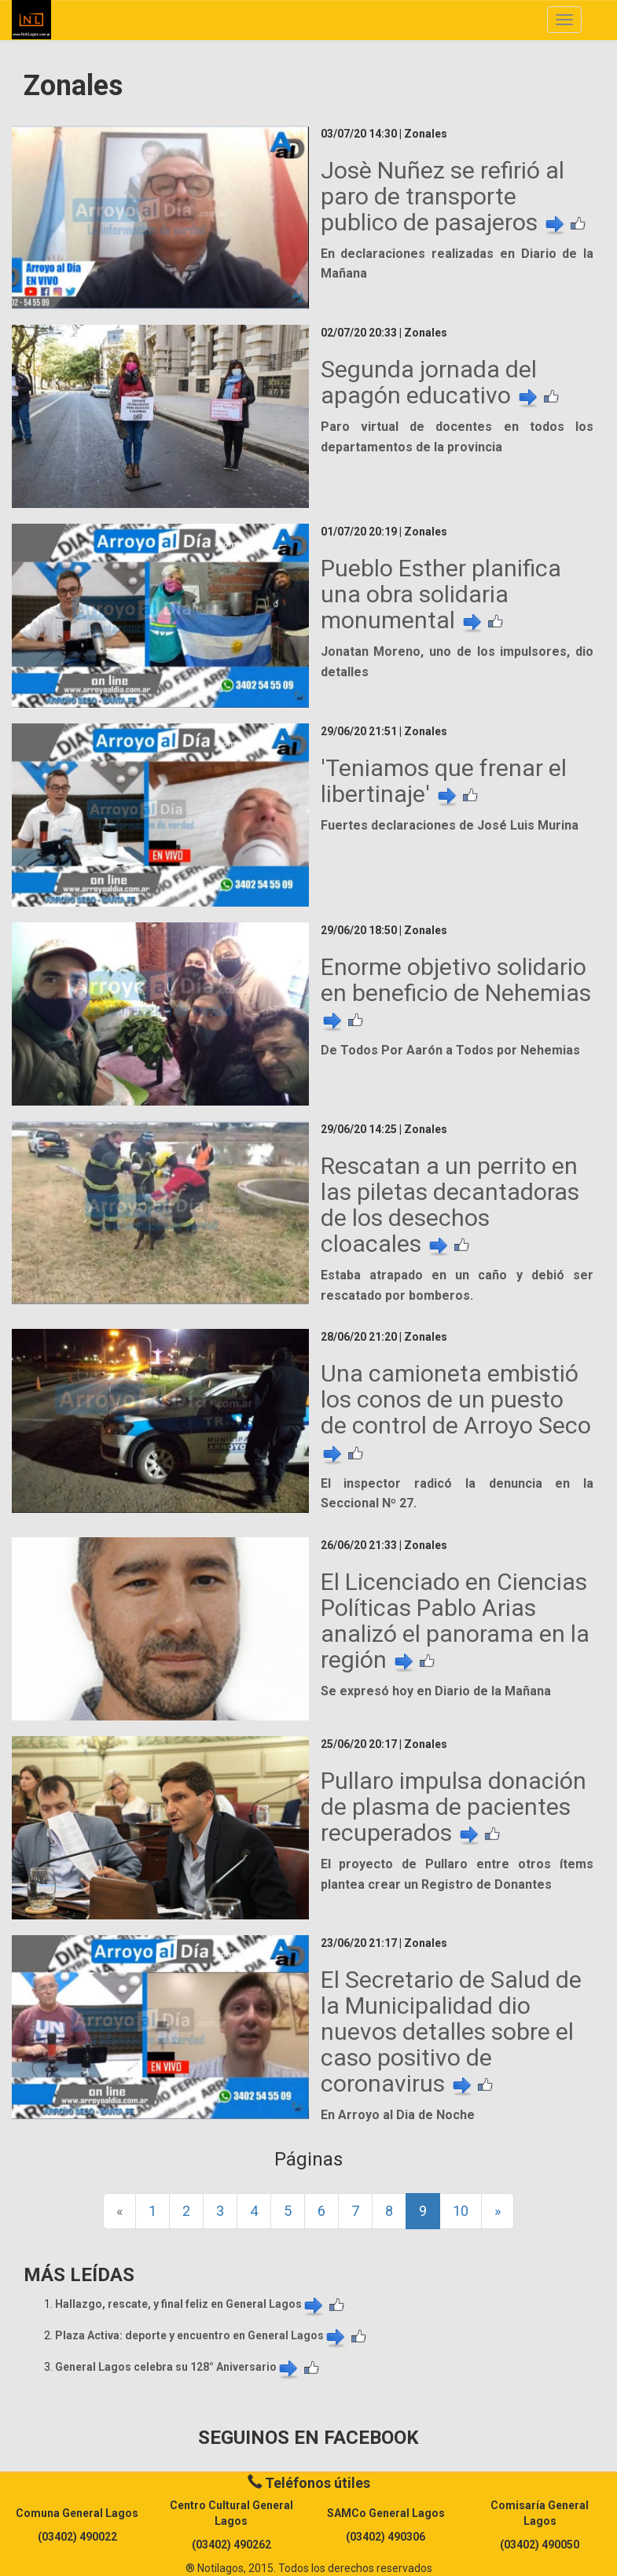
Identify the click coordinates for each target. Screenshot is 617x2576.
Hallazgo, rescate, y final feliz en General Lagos (190, 2304)
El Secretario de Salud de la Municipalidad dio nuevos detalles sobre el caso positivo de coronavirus (451, 2031)
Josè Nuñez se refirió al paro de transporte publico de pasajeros (444, 196)
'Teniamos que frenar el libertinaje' (444, 781)
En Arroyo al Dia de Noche (398, 2114)
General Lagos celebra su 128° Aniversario (177, 2367)
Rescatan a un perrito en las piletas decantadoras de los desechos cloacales (450, 1204)
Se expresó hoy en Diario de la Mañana (436, 1691)
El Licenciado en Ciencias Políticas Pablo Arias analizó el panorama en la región (455, 1620)
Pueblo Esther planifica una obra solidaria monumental (441, 594)
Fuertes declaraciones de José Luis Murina (449, 825)
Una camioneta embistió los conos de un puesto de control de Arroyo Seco (456, 1412)
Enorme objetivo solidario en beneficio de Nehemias (456, 992)
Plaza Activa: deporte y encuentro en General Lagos (201, 2335)
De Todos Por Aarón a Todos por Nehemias (450, 1050)
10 (460, 2210)
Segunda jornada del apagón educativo (430, 382)
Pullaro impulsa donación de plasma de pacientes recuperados (453, 1806)
